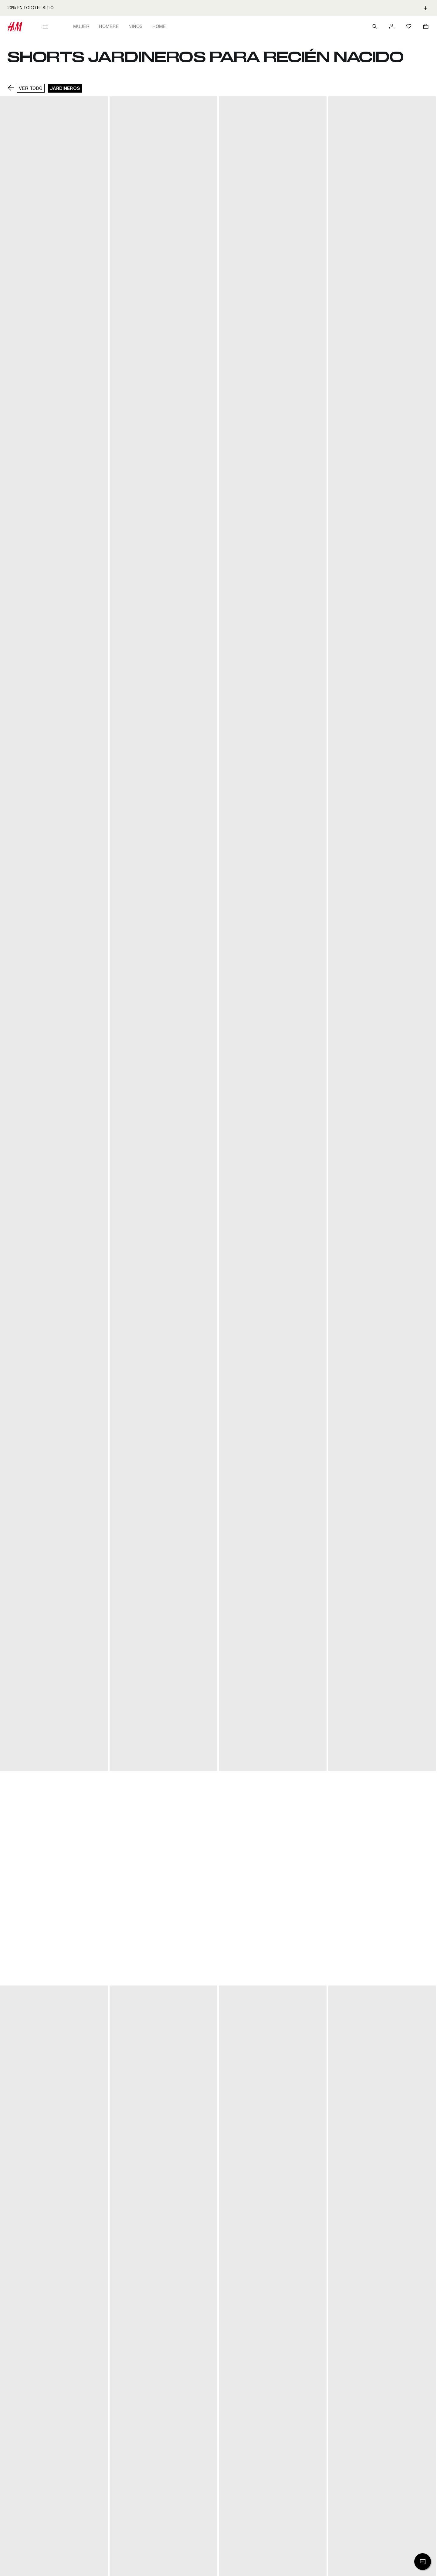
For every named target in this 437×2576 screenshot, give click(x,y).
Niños (135, 26)
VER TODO (30, 88)
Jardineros (65, 88)
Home (159, 26)
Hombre (109, 26)
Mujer (81, 26)
